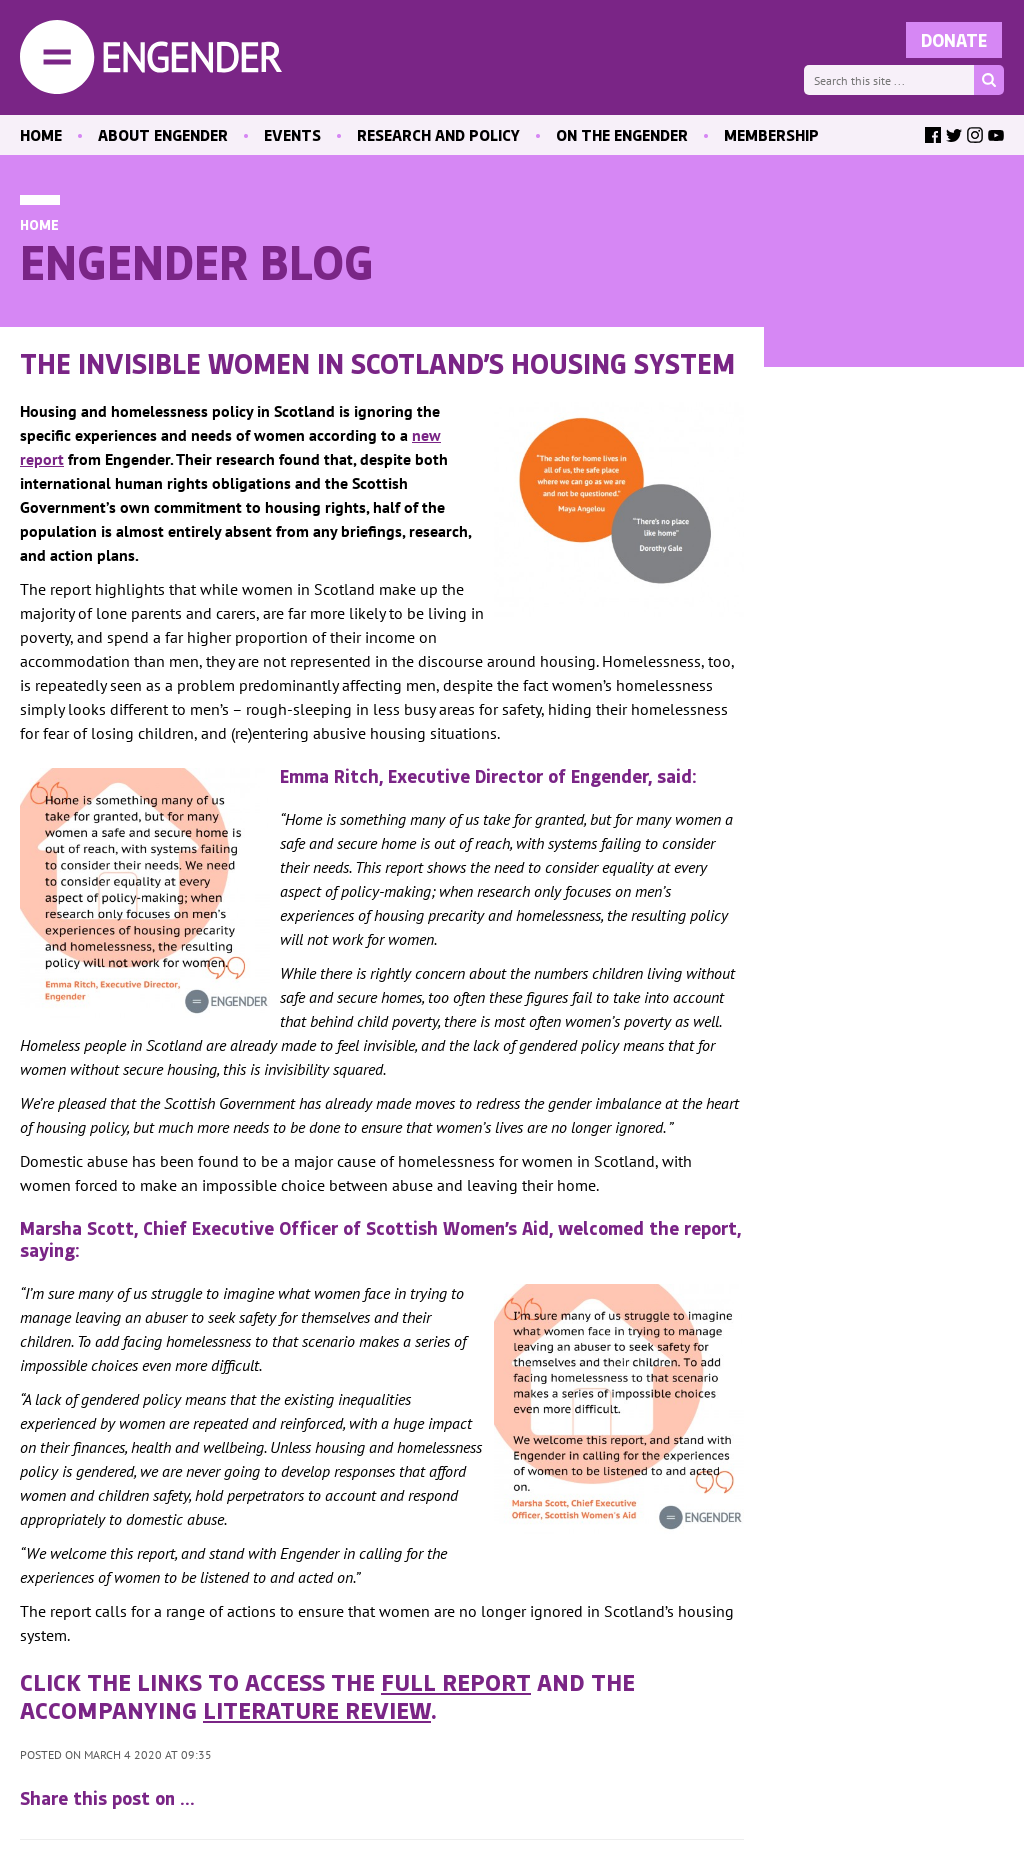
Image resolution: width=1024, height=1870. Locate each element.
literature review (317, 1709)
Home (39, 224)
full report (456, 1681)
